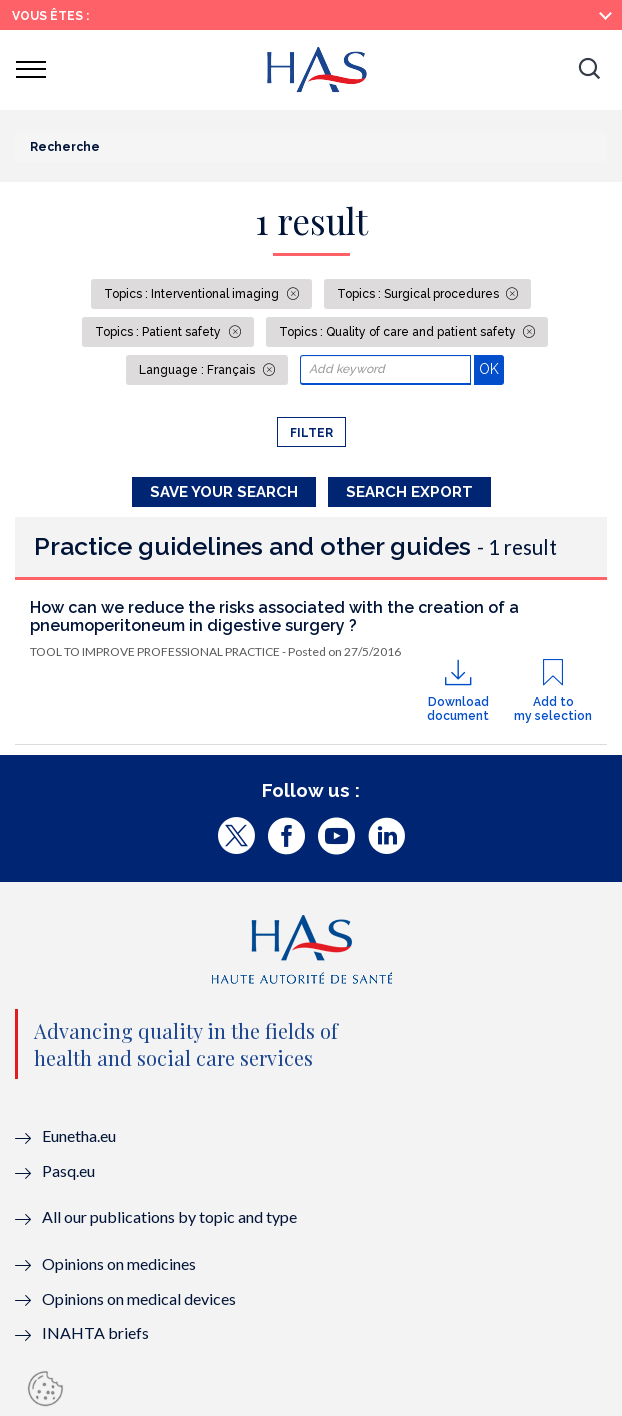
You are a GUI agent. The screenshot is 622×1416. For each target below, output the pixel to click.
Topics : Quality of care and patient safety (399, 332)
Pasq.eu (68, 1170)
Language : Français (198, 370)
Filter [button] (311, 433)
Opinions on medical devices (139, 1298)
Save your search (224, 492)
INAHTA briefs (95, 1332)
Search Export (409, 492)
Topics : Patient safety (159, 332)
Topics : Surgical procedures (419, 294)
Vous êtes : (50, 16)
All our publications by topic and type (169, 1216)
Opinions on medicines (119, 1263)
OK (491, 368)
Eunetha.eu (79, 1135)
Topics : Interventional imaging (193, 294)
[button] (589, 70)
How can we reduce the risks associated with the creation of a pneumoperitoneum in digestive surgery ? (274, 616)
